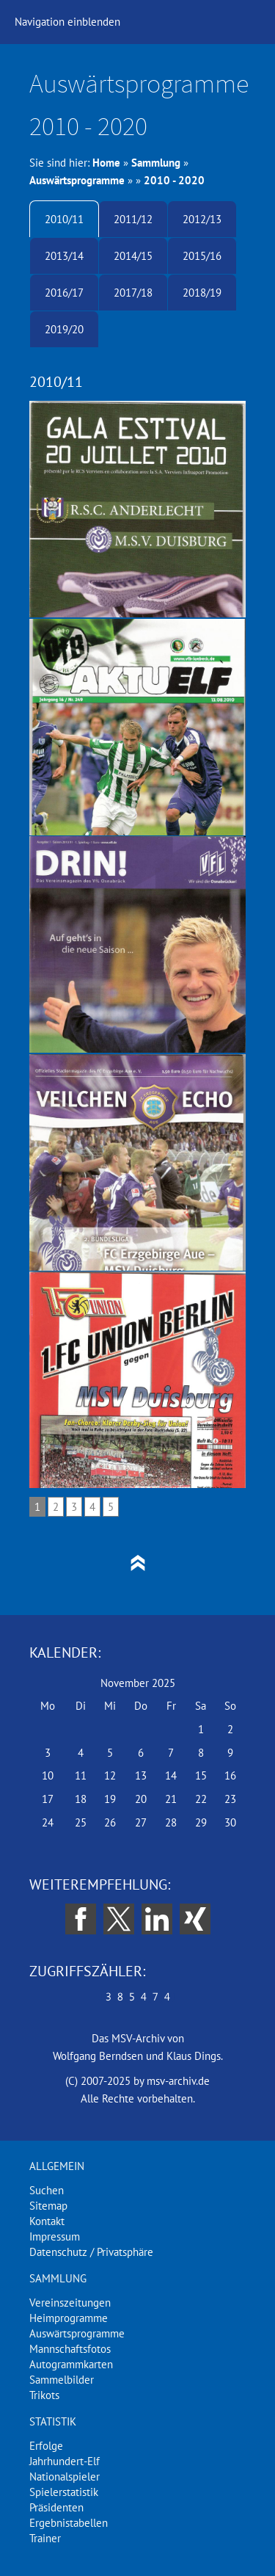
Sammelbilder (61, 2380)
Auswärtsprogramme (77, 180)
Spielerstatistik (63, 2492)
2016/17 (64, 293)
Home (106, 163)
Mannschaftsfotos (70, 2349)
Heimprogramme (68, 2318)
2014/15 (133, 256)
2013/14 (64, 256)
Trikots (44, 2395)
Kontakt (47, 2221)
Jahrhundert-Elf (64, 2461)
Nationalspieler (64, 2477)
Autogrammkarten (71, 2364)
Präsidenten (56, 2507)
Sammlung (155, 163)
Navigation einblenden (67, 22)
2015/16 (202, 256)
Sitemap (48, 2206)
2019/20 (64, 329)
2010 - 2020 (174, 180)
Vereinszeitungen (70, 2303)
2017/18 (133, 293)
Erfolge (46, 2446)
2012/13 (202, 219)
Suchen (46, 2190)
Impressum (54, 2236)
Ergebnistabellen (68, 2523)
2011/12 (133, 219)
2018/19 (202, 293)
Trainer (45, 2538)
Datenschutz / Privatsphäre (91, 2252)
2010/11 (64, 219)
